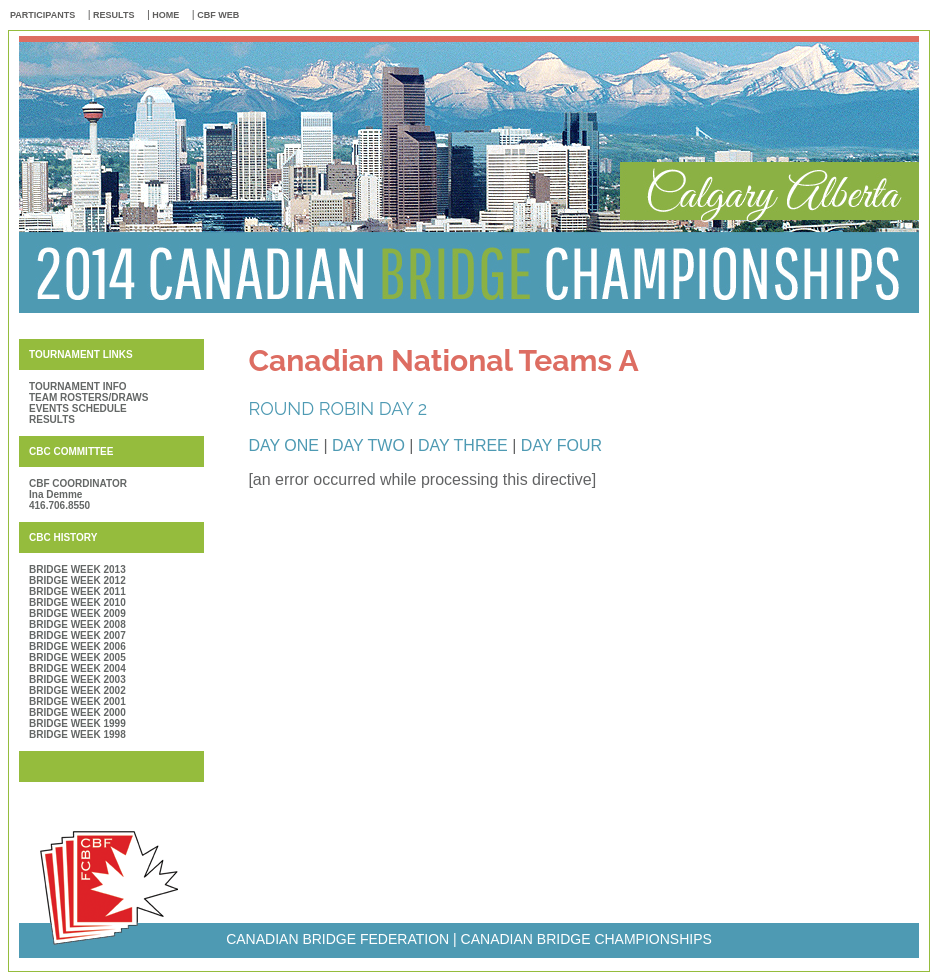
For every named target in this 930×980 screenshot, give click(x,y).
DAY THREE (465, 445)
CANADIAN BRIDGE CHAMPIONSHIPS (586, 939)
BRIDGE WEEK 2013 (77, 569)
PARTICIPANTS (42, 15)
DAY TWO (368, 445)
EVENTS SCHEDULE (78, 408)
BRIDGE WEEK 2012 (77, 580)
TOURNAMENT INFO (78, 386)
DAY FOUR (561, 445)
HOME (165, 15)
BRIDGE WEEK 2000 (77, 712)
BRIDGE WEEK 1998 (77, 734)
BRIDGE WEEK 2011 (77, 591)
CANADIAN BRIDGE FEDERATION (337, 939)
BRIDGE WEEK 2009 (77, 613)
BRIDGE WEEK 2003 (77, 679)
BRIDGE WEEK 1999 (77, 723)
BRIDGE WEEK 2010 (77, 602)
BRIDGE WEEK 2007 (77, 635)
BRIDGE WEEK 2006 (77, 646)
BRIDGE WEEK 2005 (77, 657)
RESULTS (113, 15)
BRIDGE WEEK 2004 (77, 668)
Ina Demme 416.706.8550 (59, 500)
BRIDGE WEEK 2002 (77, 690)
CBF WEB (218, 15)
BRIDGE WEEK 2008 (77, 624)
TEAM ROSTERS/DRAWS (88, 397)
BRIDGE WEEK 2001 (77, 701)
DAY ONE (283, 445)
